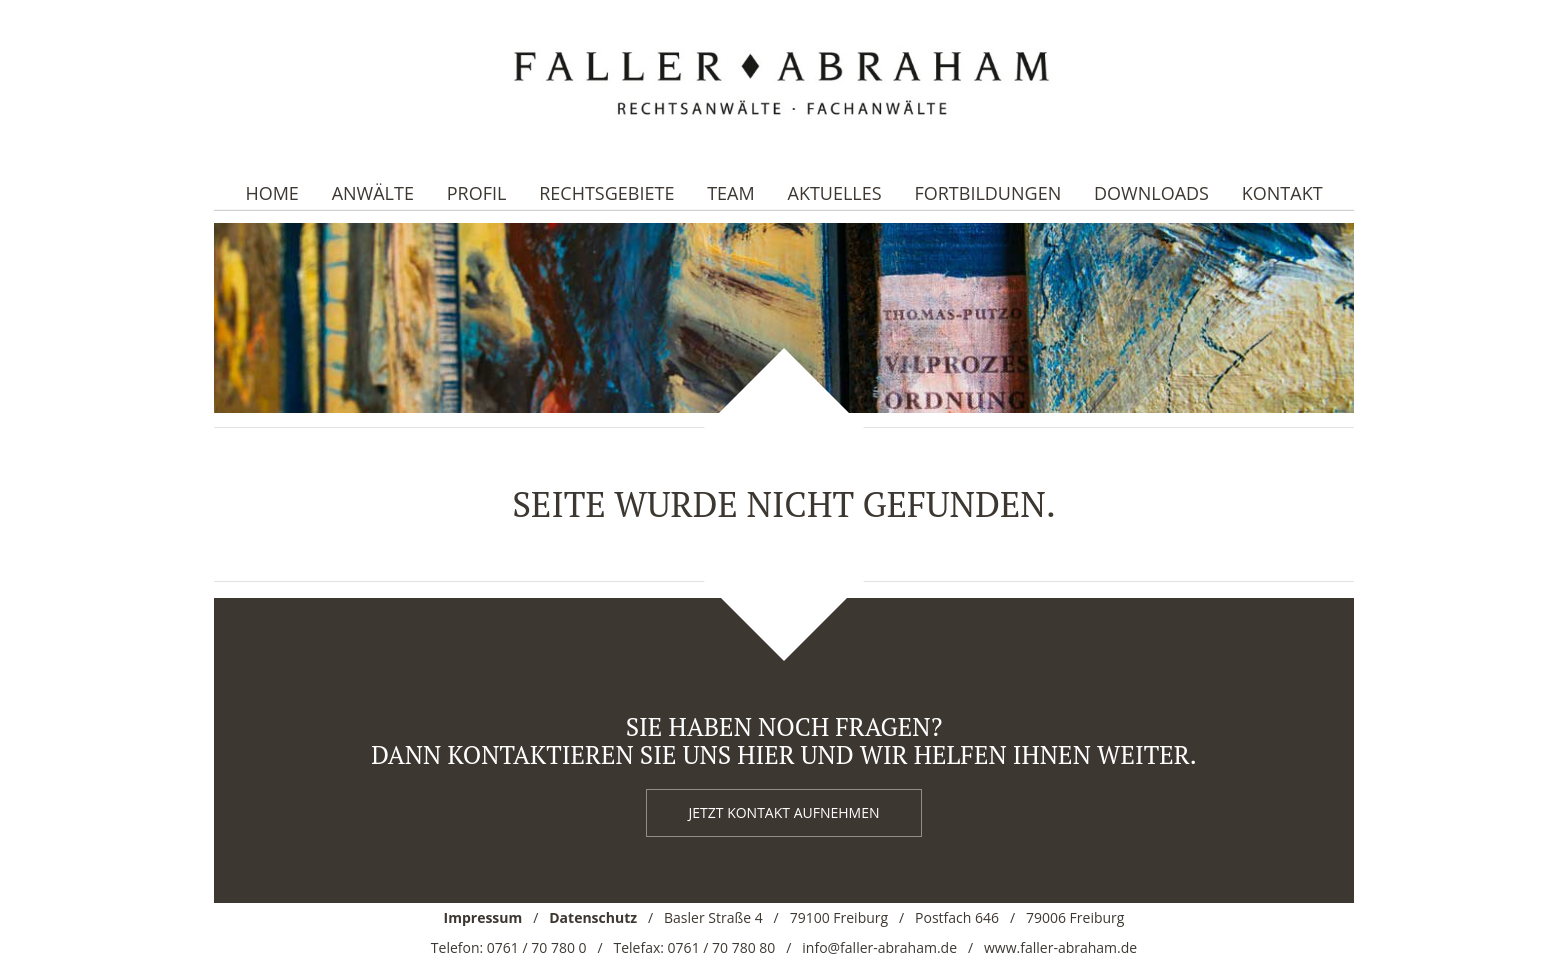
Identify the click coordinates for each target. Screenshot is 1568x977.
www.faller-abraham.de (1060, 947)
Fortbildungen (987, 193)
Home (271, 193)
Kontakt (1282, 193)
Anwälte (373, 193)
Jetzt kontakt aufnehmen (784, 812)
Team (731, 193)
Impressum (483, 917)
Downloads (1151, 193)
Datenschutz (593, 917)
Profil (477, 193)
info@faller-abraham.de (879, 947)
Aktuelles (835, 193)
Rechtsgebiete (606, 193)
